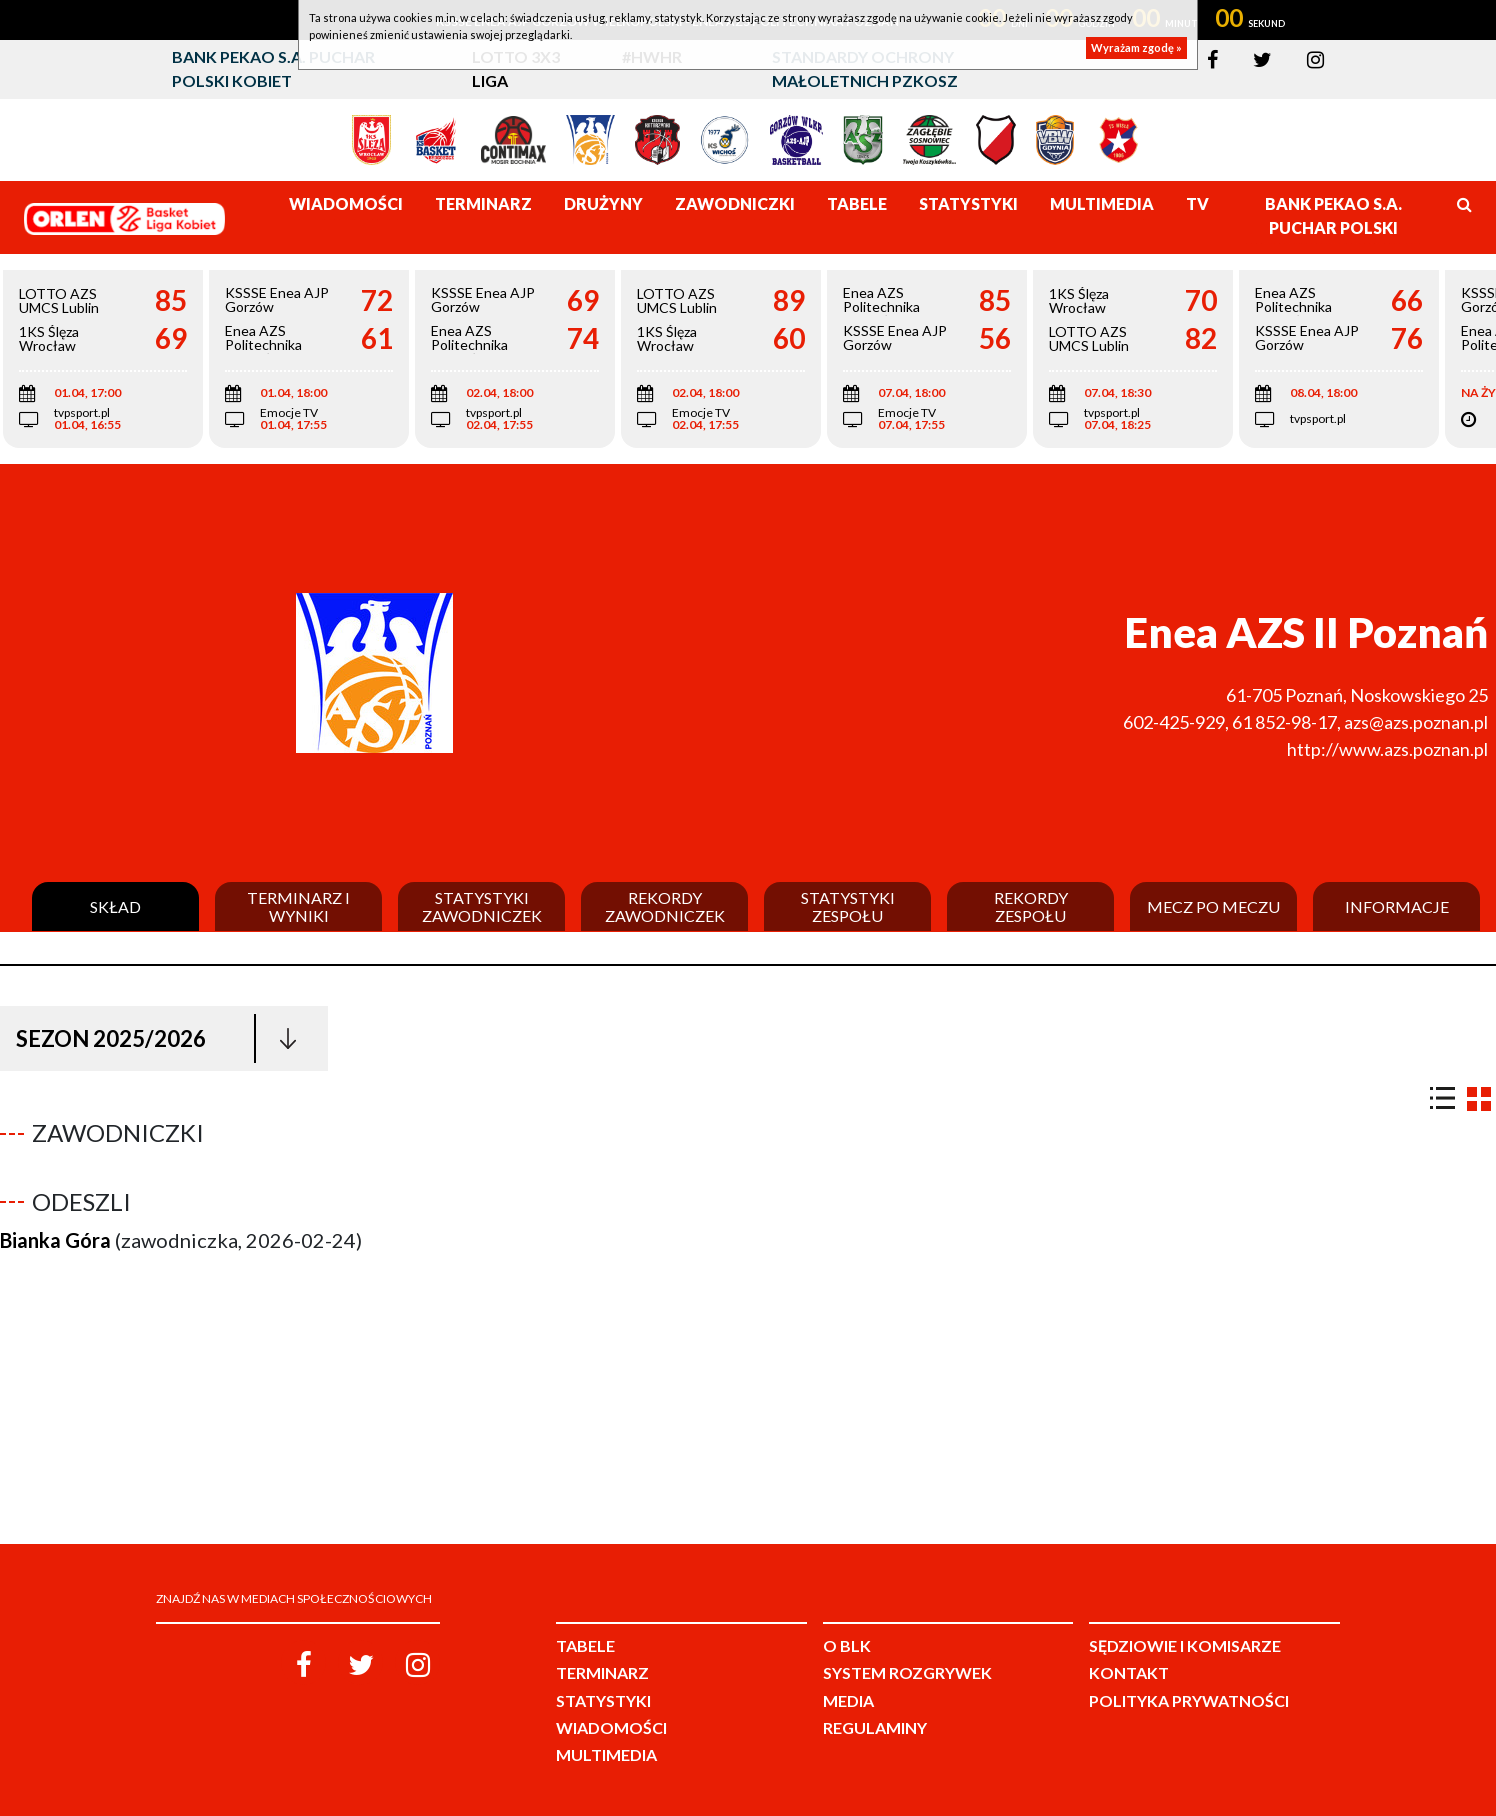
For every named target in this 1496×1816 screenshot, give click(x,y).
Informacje (1397, 907)
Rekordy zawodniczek (665, 906)
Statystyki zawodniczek (482, 906)
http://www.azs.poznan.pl (1387, 749)
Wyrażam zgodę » (1136, 47)
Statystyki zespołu (848, 906)
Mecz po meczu (1213, 907)
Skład (115, 907)
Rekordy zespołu (1031, 906)
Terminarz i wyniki (298, 906)
